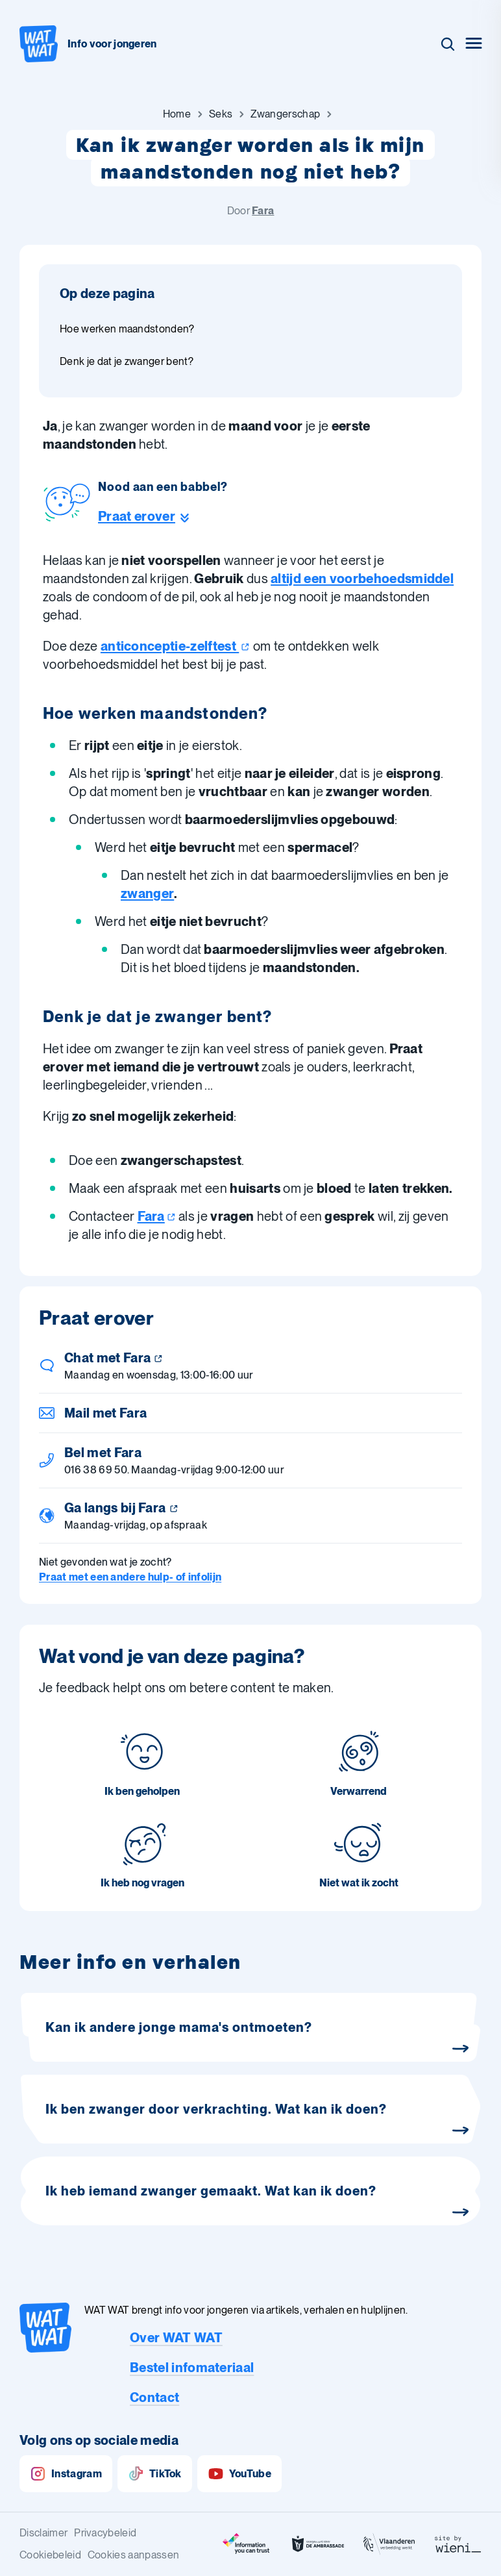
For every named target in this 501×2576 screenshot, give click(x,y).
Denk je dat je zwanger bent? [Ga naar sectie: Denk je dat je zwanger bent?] (126, 361)
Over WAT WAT (176, 2337)
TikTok (155, 2474)
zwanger (147, 893)
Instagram (66, 2474)
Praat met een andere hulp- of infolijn (130, 1577)
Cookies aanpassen (133, 2555)
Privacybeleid (105, 2533)
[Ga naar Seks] (220, 114)
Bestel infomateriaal (192, 2367)
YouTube (239, 2474)
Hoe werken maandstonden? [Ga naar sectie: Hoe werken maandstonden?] (127, 329)
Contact (154, 2397)
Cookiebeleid (50, 2555)
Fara (263, 211)
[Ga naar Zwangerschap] (285, 114)
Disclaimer (43, 2533)
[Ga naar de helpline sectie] (163, 516)
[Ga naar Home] (177, 114)
